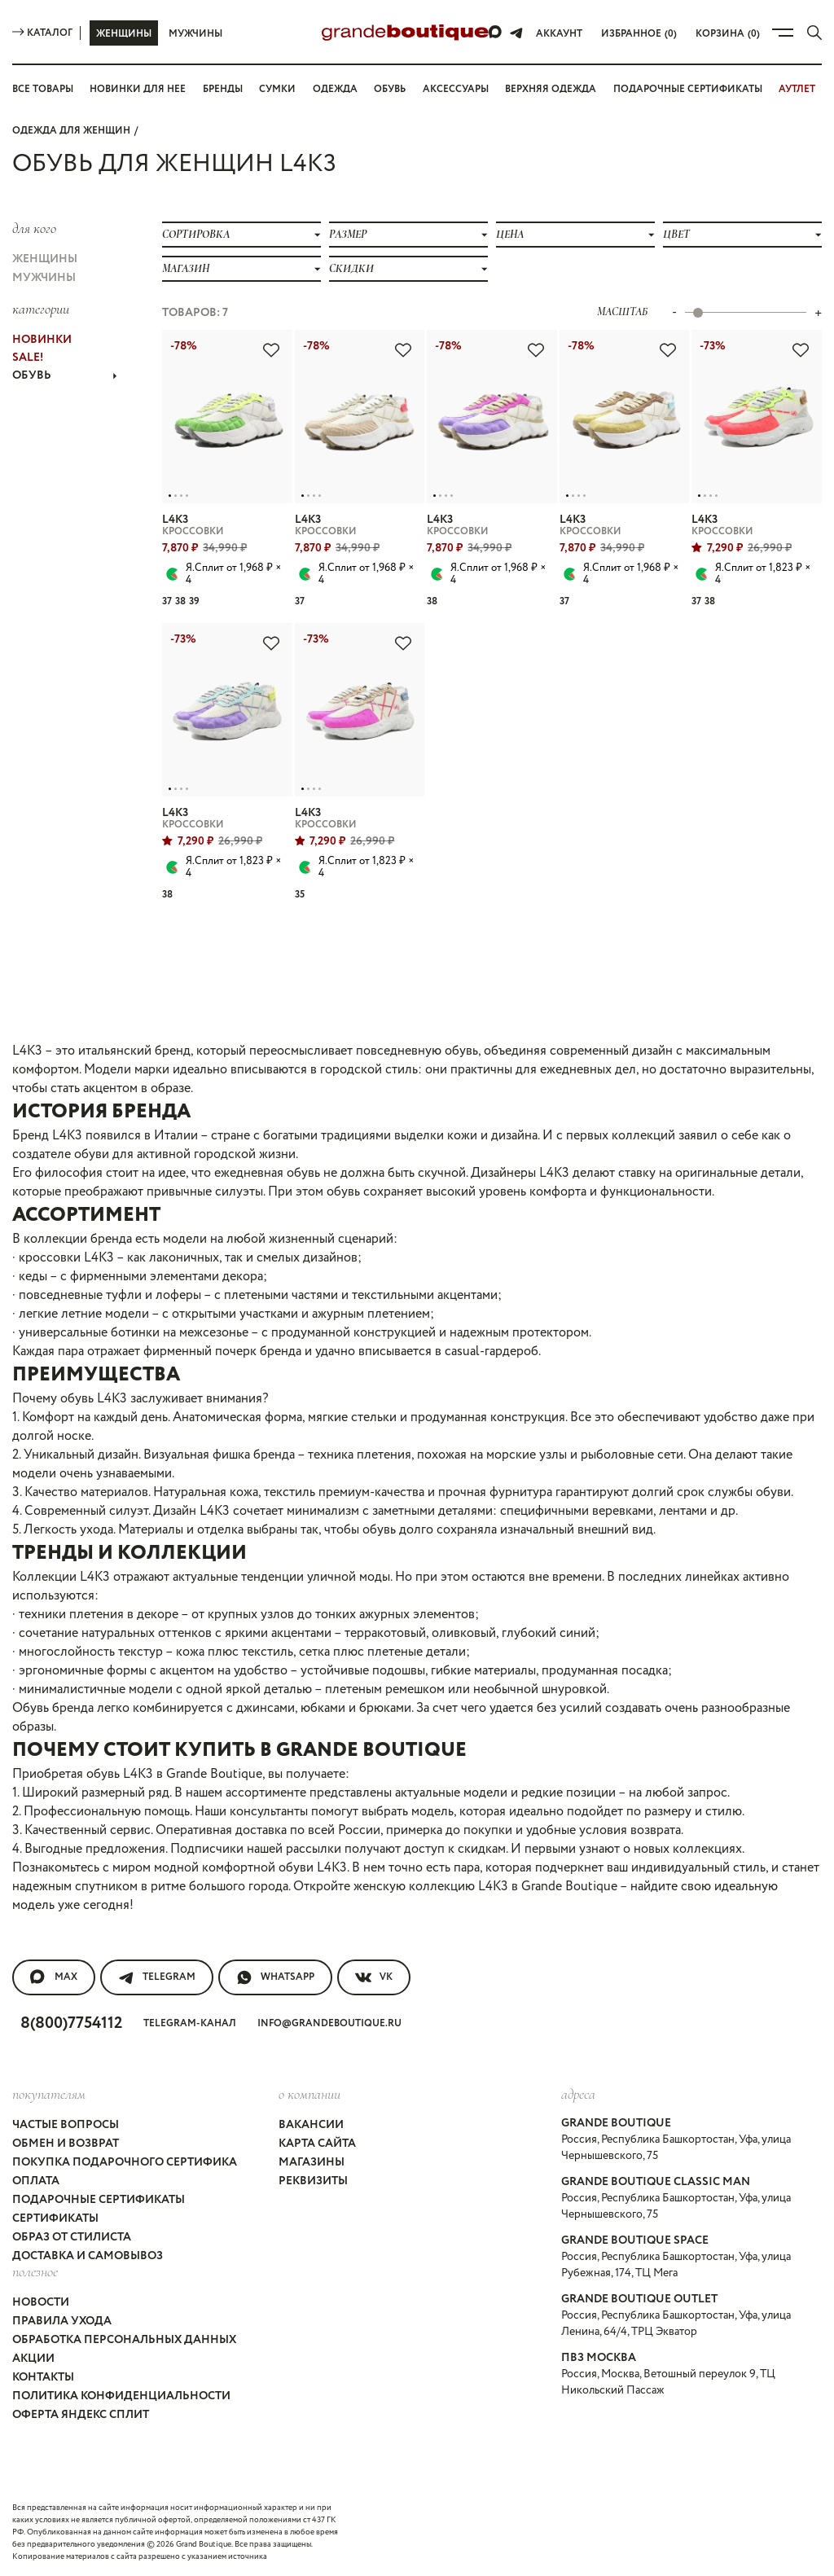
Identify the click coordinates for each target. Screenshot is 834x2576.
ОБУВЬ (64, 375)
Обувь (390, 89)
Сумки (277, 89)
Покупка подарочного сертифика (124, 2162)
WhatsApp (275, 1977)
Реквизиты (313, 2181)
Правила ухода (62, 2321)
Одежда (335, 89)
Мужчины (195, 34)
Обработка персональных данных (124, 2340)
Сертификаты (55, 2218)
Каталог (42, 33)
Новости (40, 2302)
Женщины (123, 34)
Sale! (27, 357)
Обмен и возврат (65, 2143)
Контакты (43, 2377)
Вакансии (311, 2125)
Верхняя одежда (550, 89)
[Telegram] (516, 32)
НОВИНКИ (42, 339)
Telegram (156, 1977)
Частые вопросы (65, 2125)
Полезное (35, 2271)
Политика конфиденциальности (121, 2396)
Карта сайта (317, 2143)
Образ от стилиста (71, 2237)
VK (374, 1977)
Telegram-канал (189, 2023)
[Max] (496, 32)
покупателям (49, 2093)
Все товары (42, 89)
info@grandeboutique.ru (329, 2023)
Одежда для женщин (71, 131)
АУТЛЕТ (797, 89)
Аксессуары (456, 89)
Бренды (223, 89)
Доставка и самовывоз (87, 2256)
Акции (33, 2358)
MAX (53, 1977)
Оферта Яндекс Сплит (80, 2415)
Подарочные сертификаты (687, 89)
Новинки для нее (138, 89)
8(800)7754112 (71, 2023)
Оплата (35, 2181)
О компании (309, 2093)
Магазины (312, 2162)
